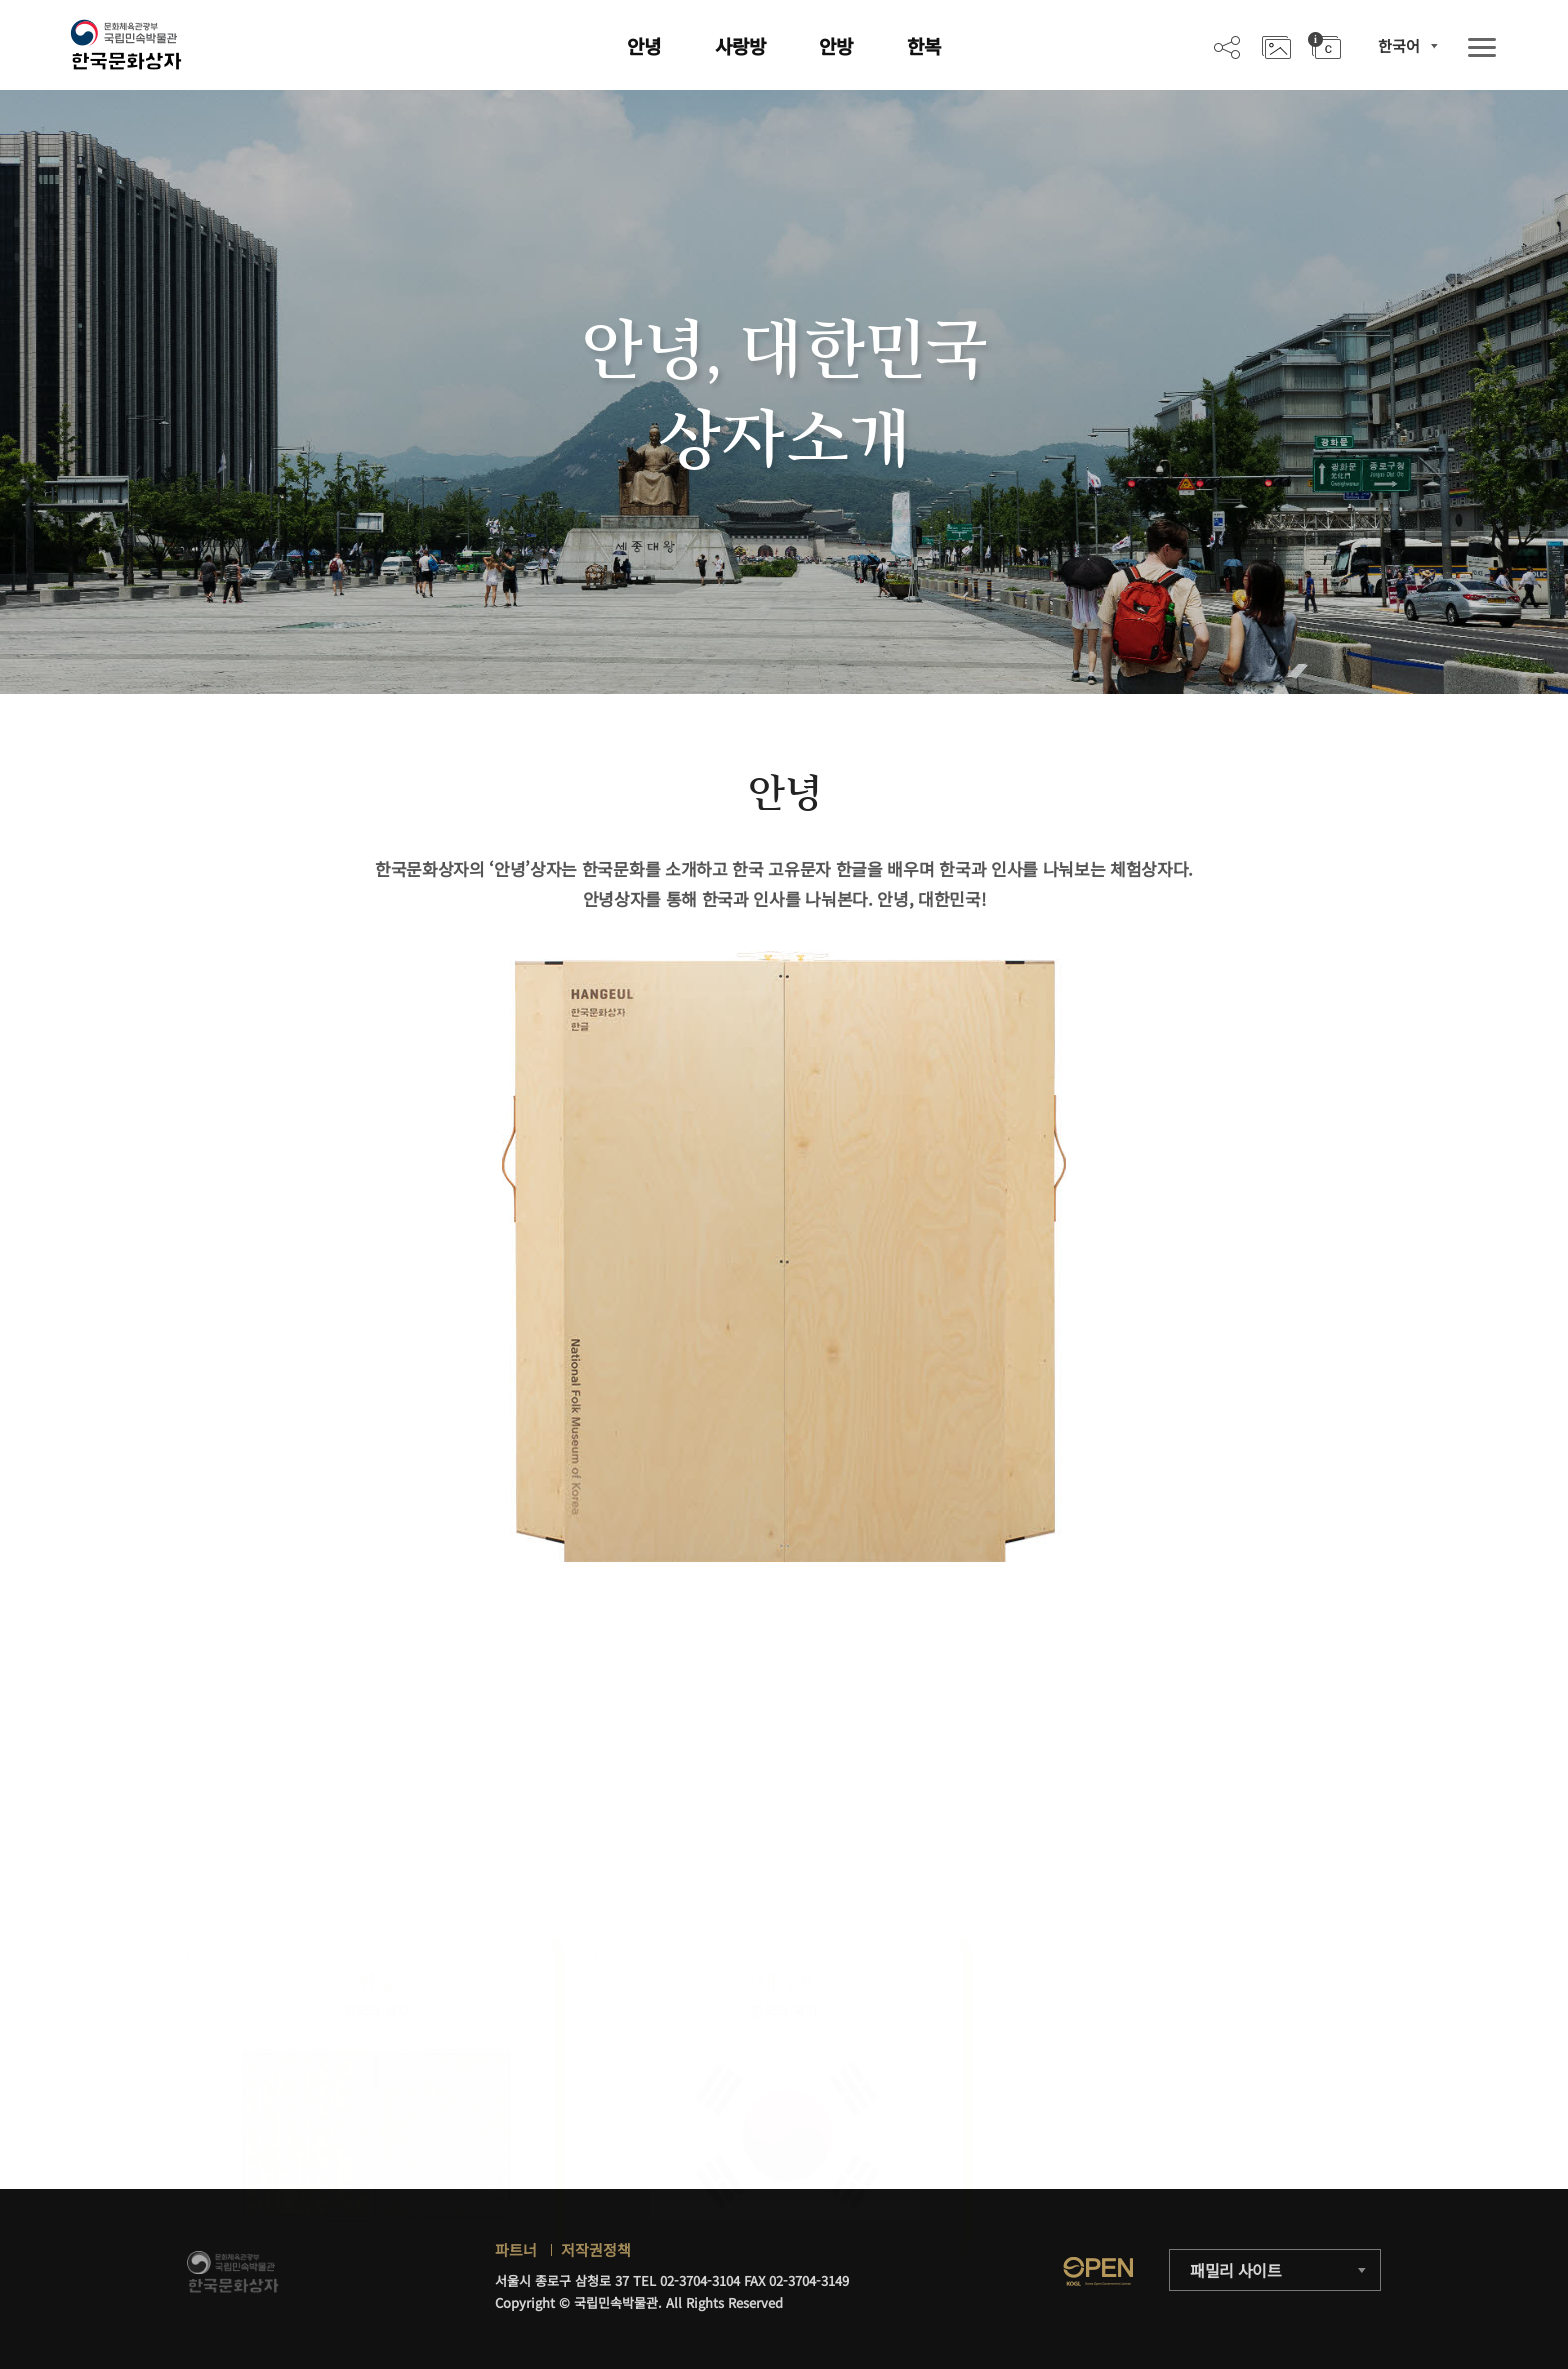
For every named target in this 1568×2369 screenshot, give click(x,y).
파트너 (516, 2249)
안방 (836, 45)
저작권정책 (596, 2249)
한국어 (1399, 45)
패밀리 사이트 (1236, 2270)
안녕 (644, 45)
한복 (924, 45)
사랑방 (740, 45)
